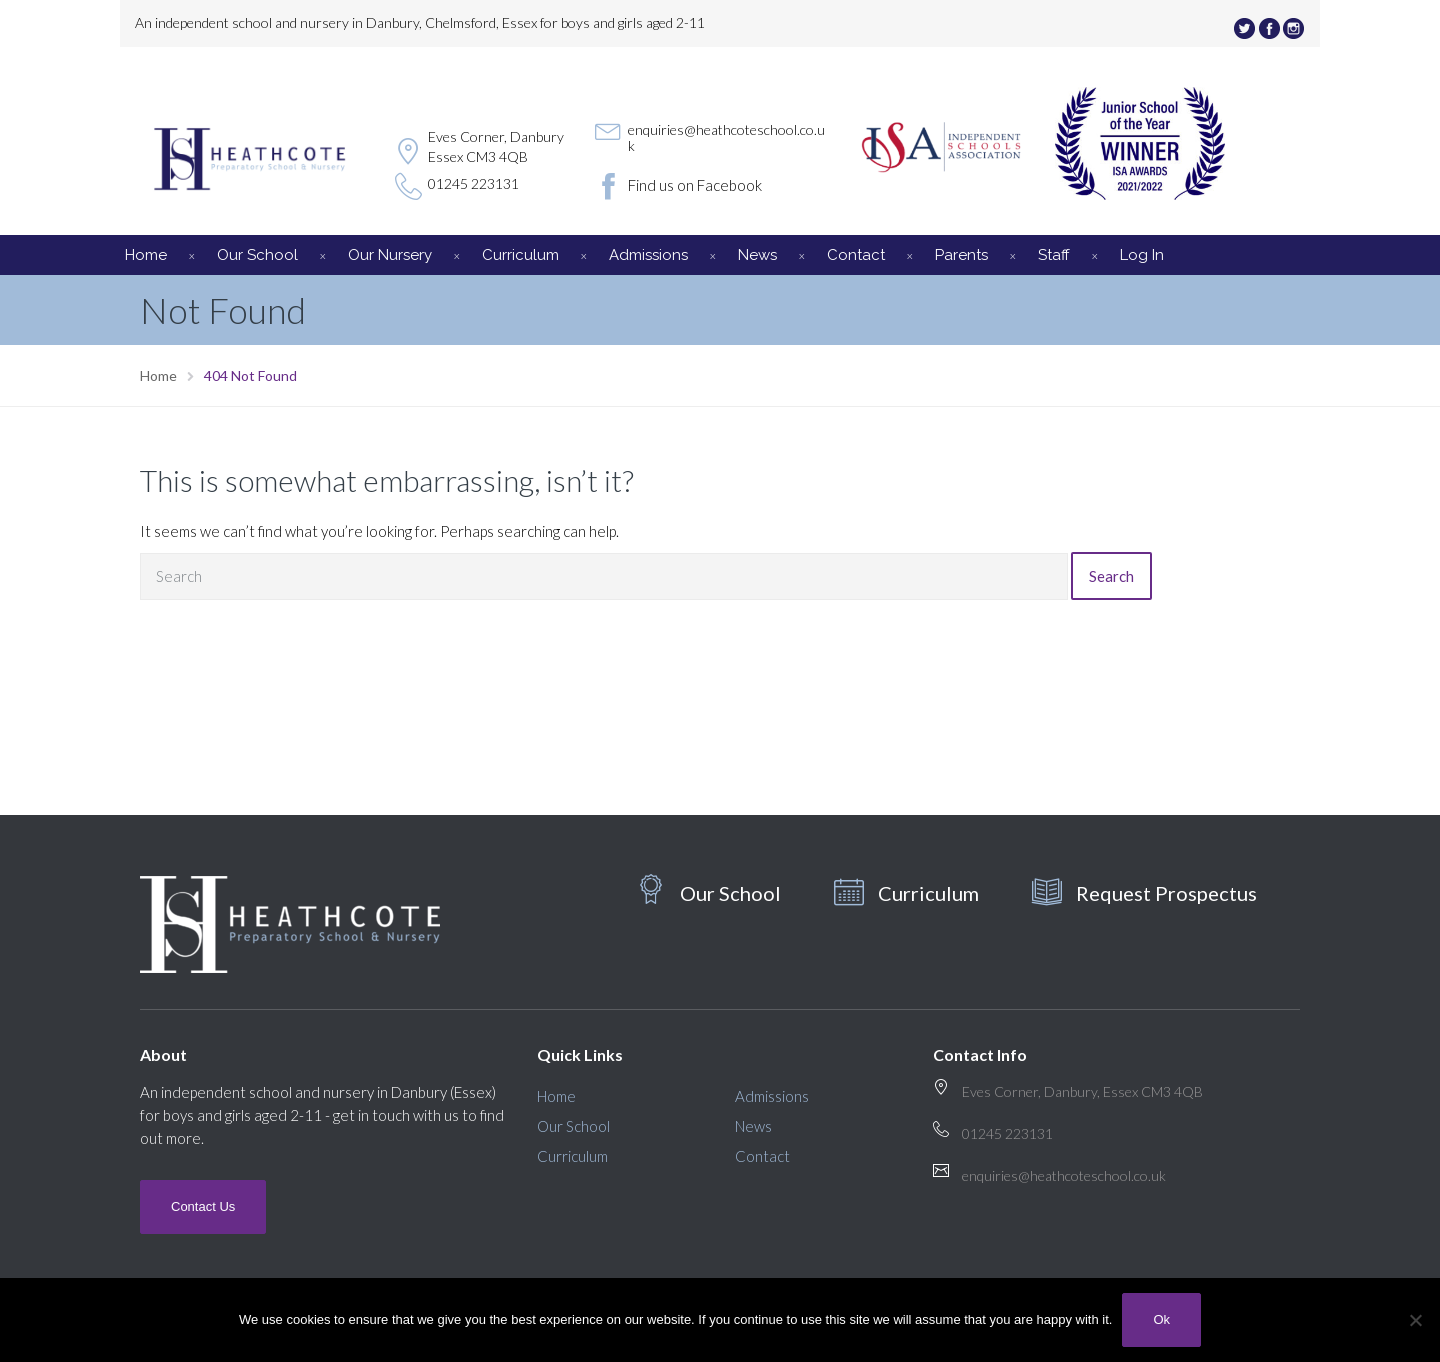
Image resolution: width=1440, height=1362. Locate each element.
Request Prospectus (1166, 893)
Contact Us (203, 1206)
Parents (961, 255)
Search (1111, 576)
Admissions (648, 255)
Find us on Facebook (695, 185)
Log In (1142, 255)
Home (146, 255)
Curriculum (520, 255)
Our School (257, 255)
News (757, 255)
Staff (1054, 255)
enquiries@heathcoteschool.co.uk (726, 137)
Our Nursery (390, 255)
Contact (856, 255)
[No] (1415, 1320)
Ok (1161, 1319)
